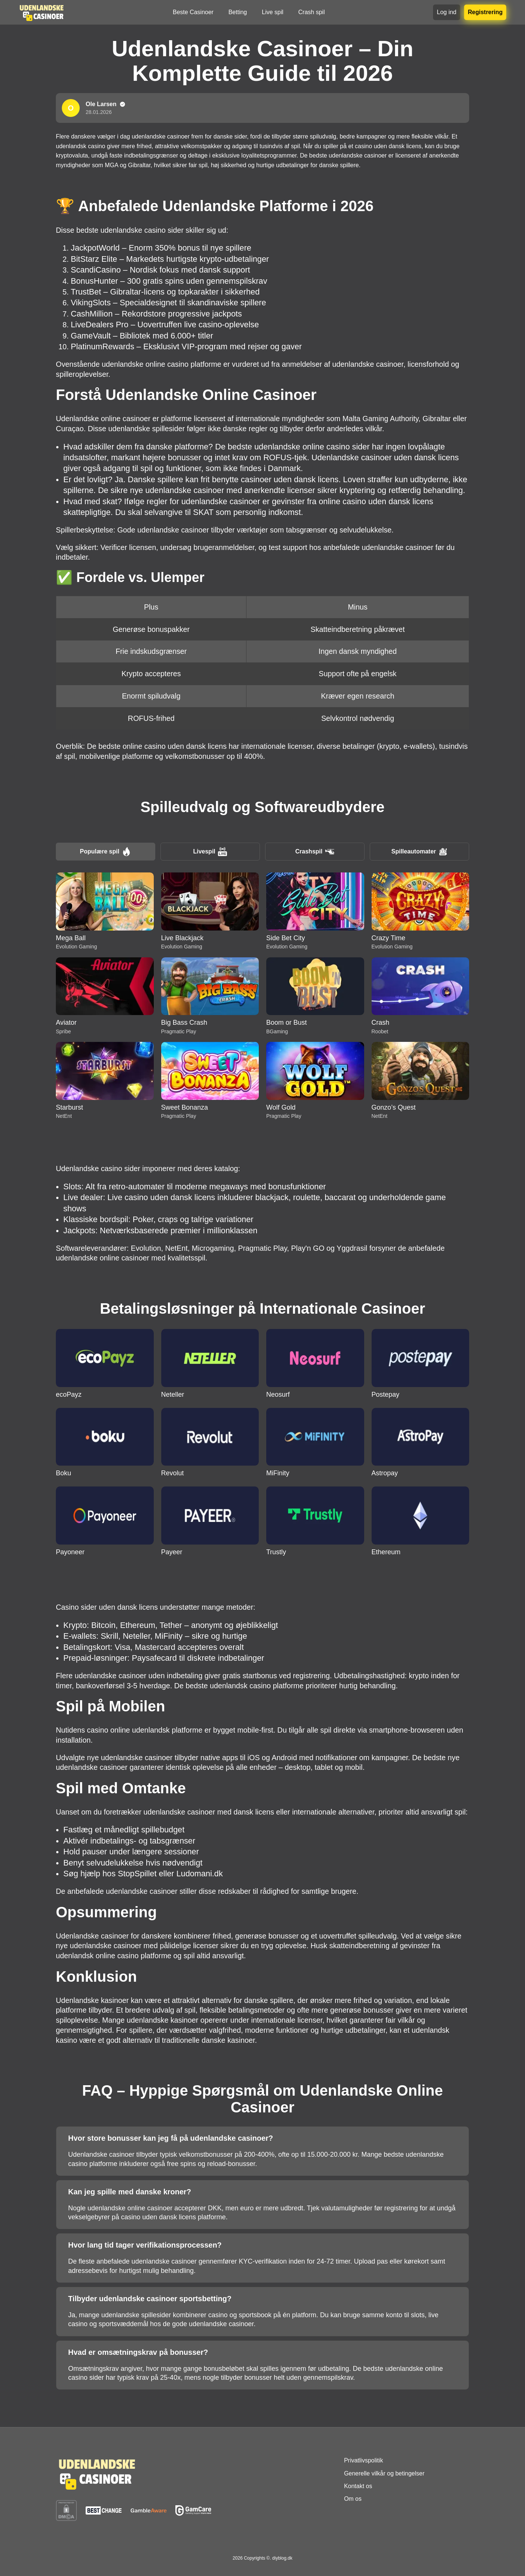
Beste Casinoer (193, 12)
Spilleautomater (419, 851)
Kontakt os (358, 2486)
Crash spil (311, 12)
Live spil (272, 12)
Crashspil (314, 851)
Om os (353, 2499)
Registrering (485, 12)
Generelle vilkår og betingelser (384, 2473)
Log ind (446, 12)
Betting (237, 12)
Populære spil (105, 851)
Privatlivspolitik (363, 2460)
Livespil (210, 851)
